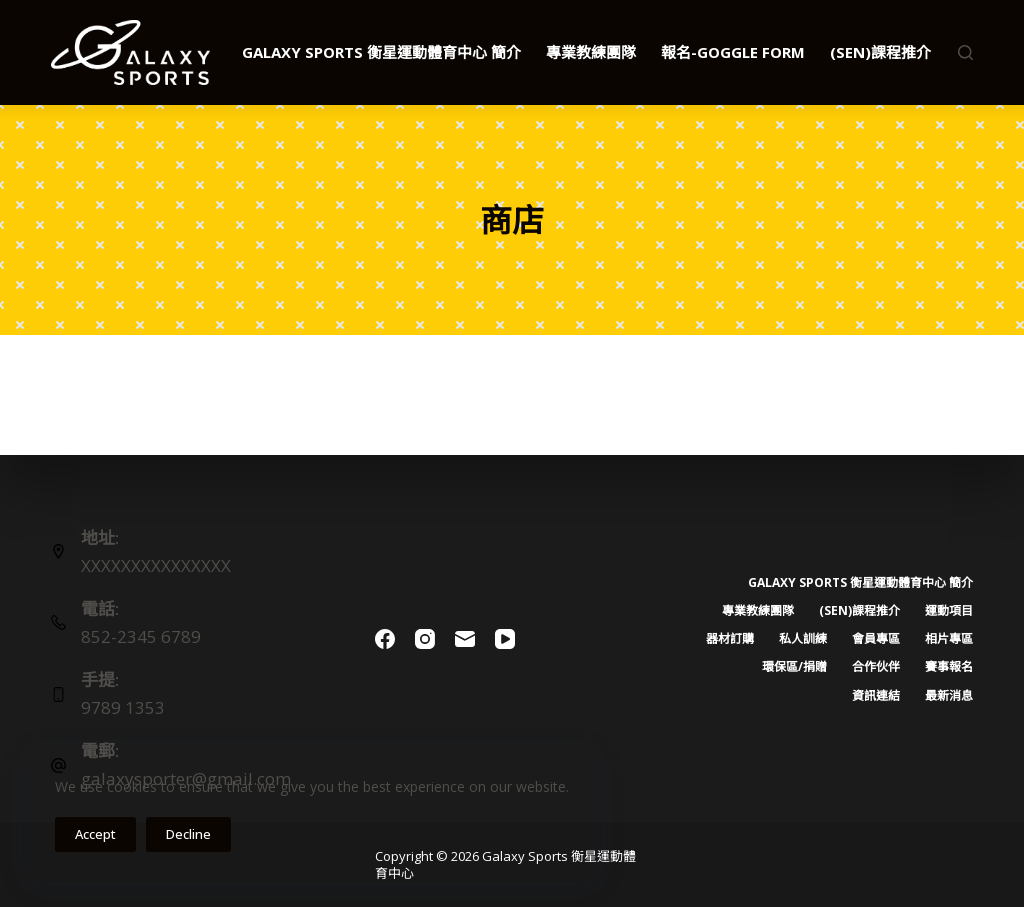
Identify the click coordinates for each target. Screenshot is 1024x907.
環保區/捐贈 (794, 667)
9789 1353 (123, 707)
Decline (188, 834)
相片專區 (949, 639)
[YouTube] (505, 639)
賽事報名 (949, 667)
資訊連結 (876, 696)
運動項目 (949, 611)
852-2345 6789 (141, 636)
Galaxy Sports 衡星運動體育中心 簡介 (381, 52)
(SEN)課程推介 (894, 53)
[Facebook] (385, 639)
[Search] (965, 52)
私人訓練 (803, 639)
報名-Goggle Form (733, 52)
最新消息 (949, 696)
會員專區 (876, 639)
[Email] (465, 639)
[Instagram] (425, 639)
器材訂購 (730, 639)
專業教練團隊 (591, 52)
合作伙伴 (876, 667)
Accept (95, 834)
